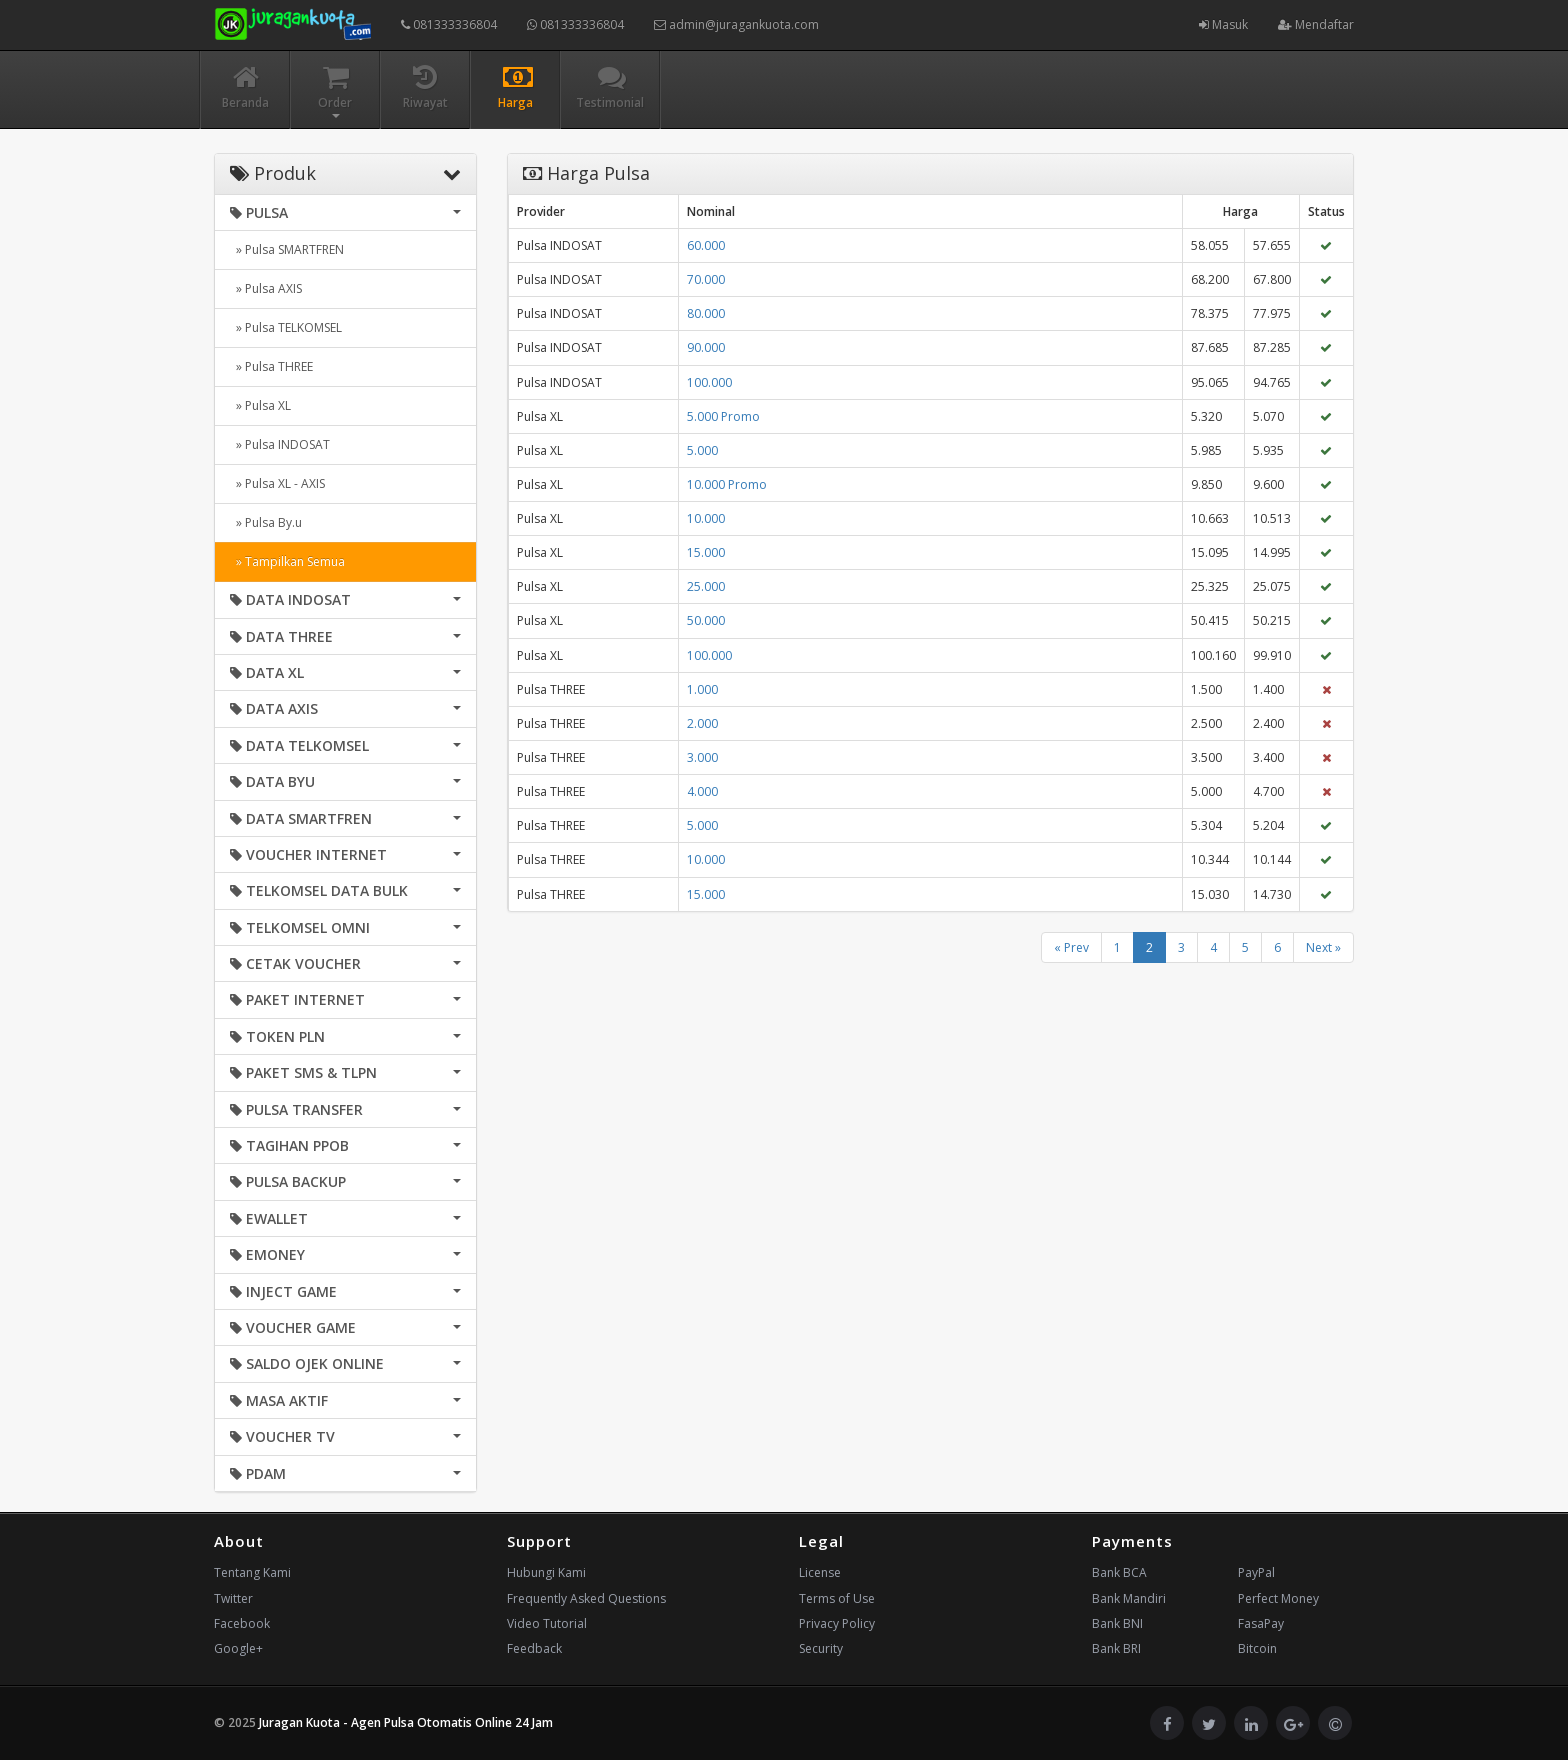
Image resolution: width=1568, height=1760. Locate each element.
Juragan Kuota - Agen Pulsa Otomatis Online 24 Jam (406, 1722)
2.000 (702, 723)
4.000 (702, 791)
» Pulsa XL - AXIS (277, 483)
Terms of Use (837, 1598)
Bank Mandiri (1129, 1598)
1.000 (702, 689)
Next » (1323, 947)
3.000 (702, 757)
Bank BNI (1117, 1623)
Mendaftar (1316, 24)
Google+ (238, 1648)
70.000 (706, 279)
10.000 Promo (727, 484)
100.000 (709, 382)
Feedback (534, 1648)
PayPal (1256, 1572)
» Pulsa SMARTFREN (287, 249)
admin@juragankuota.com (736, 24)
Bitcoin (1257, 1648)
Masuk (1223, 24)
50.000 (706, 620)
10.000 (706, 518)
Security (821, 1648)
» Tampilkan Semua (287, 561)
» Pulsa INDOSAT (280, 444)
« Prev (1071, 947)
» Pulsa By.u (266, 522)
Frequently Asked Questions (586, 1598)
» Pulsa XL (260, 405)
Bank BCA (1119, 1572)
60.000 (706, 245)
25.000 (706, 586)
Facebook (242, 1623)
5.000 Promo (723, 416)
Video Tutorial (547, 1623)
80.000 (706, 313)
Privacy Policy (837, 1623)
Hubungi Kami (546, 1572)
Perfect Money (1278, 1598)
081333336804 (449, 24)
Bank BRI (1116, 1648)
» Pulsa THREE (271, 366)
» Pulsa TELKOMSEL (286, 327)
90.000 (706, 347)
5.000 (702, 450)
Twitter (233, 1598)
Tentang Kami (252, 1572)
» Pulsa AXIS (266, 288)
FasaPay (1261, 1623)
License (820, 1572)
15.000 (706, 552)
